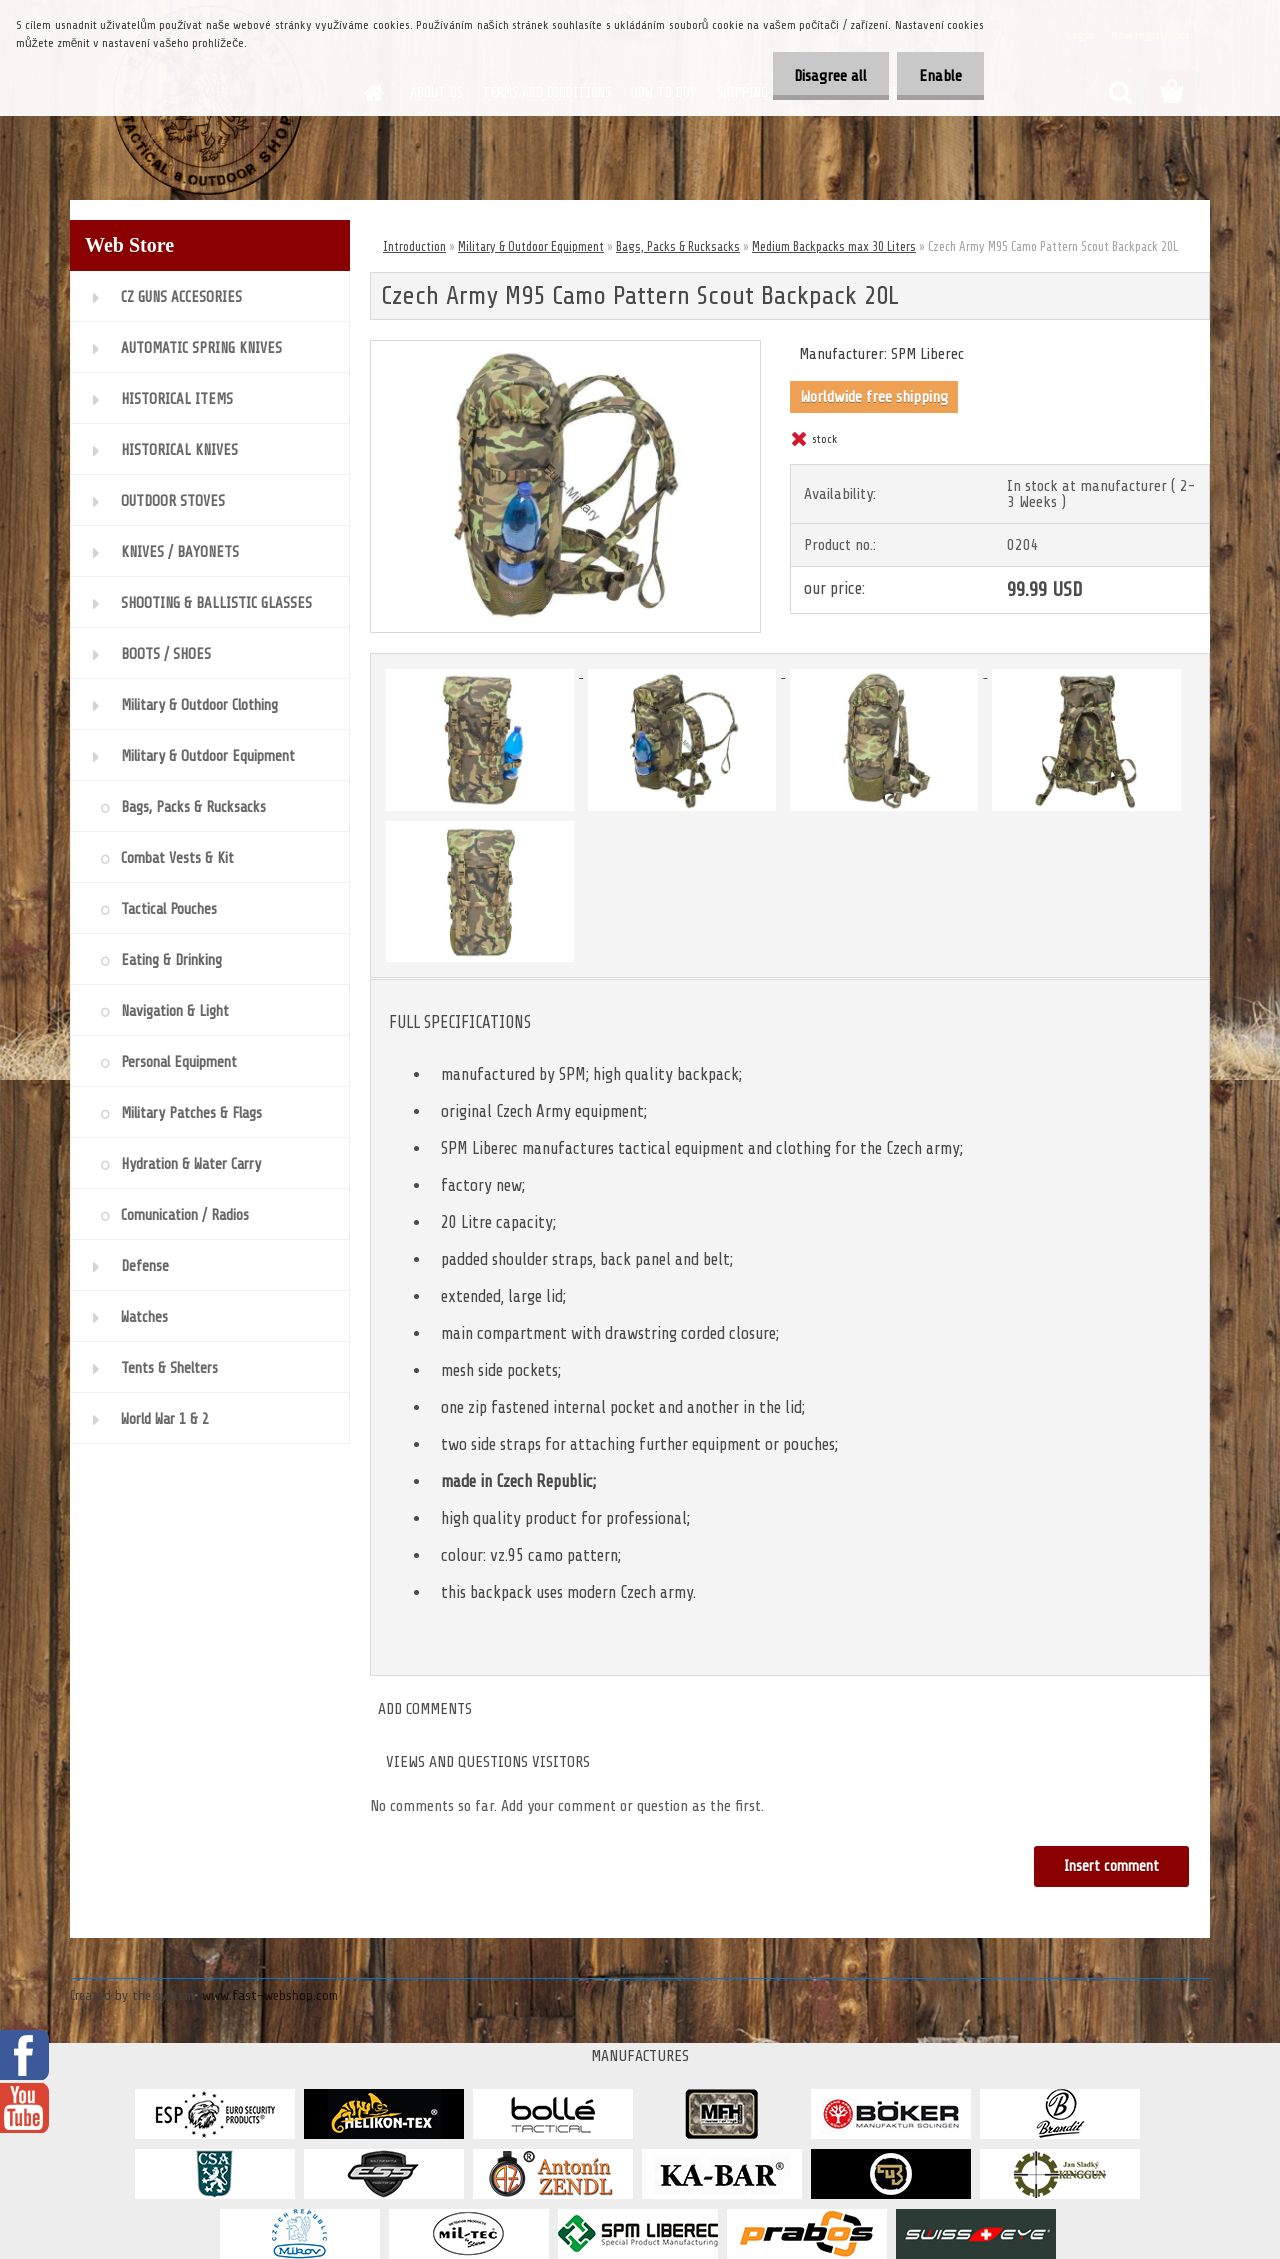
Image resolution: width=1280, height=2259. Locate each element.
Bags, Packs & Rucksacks (678, 246)
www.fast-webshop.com (270, 1995)
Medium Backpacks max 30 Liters (834, 246)
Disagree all (821, 76)
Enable (937, 76)
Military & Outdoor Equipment (531, 246)
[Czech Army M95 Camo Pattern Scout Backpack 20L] (565, 349)
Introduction (414, 246)
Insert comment (1110, 1866)
